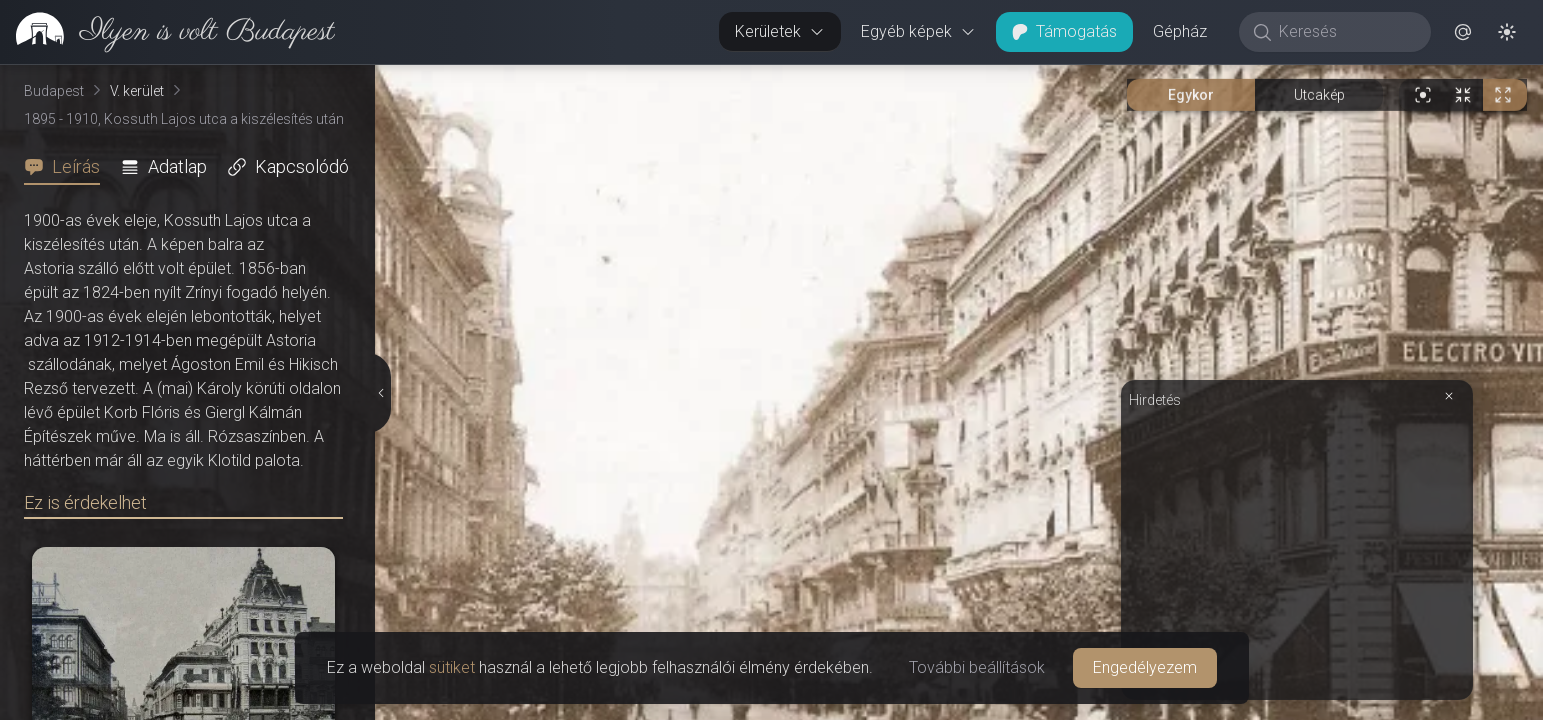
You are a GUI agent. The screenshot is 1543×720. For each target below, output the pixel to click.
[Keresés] (1345, 32)
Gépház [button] (1180, 31)
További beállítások (977, 667)
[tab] (68, 167)
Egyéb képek (918, 31)
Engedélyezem (1145, 667)
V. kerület (137, 91)
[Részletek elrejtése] (379, 393)
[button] (1463, 32)
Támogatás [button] (1064, 31)
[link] (167, 32)
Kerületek (780, 31)
